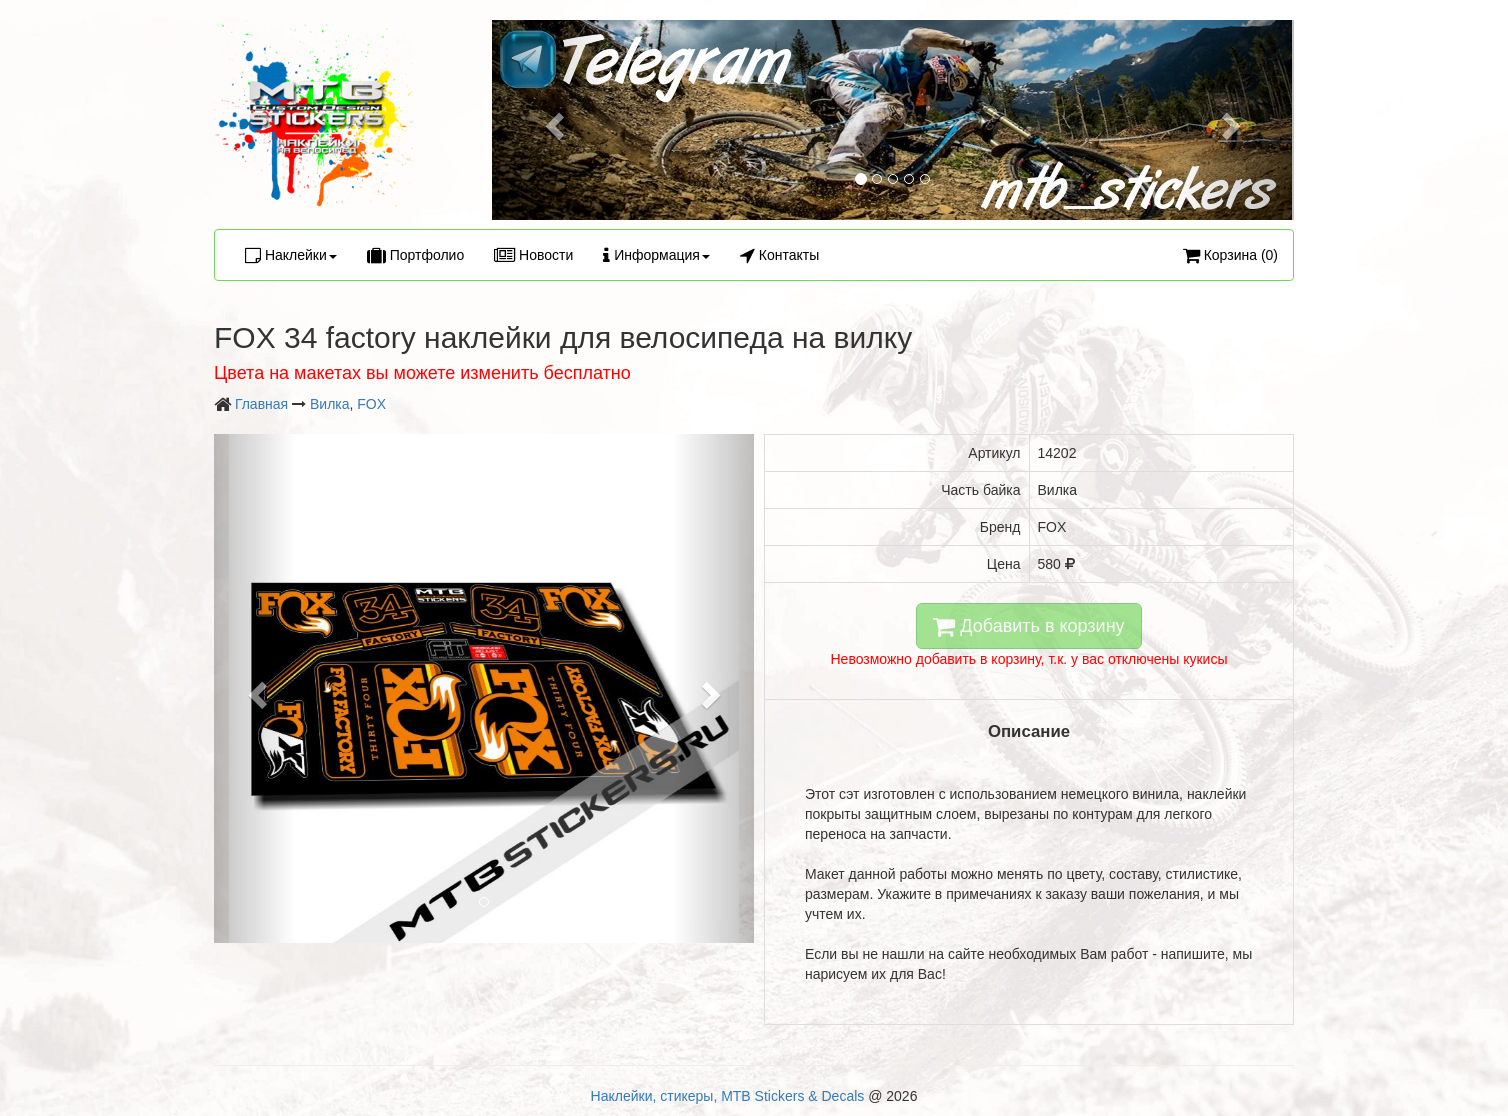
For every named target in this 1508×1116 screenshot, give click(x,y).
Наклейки (291, 255)
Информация (656, 255)
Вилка (330, 404)
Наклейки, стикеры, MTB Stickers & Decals (728, 1096)
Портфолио (415, 255)
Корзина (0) (1230, 255)
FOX (371, 404)
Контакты (779, 255)
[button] (552, 120)
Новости (533, 255)
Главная (261, 404)
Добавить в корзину (1028, 626)
